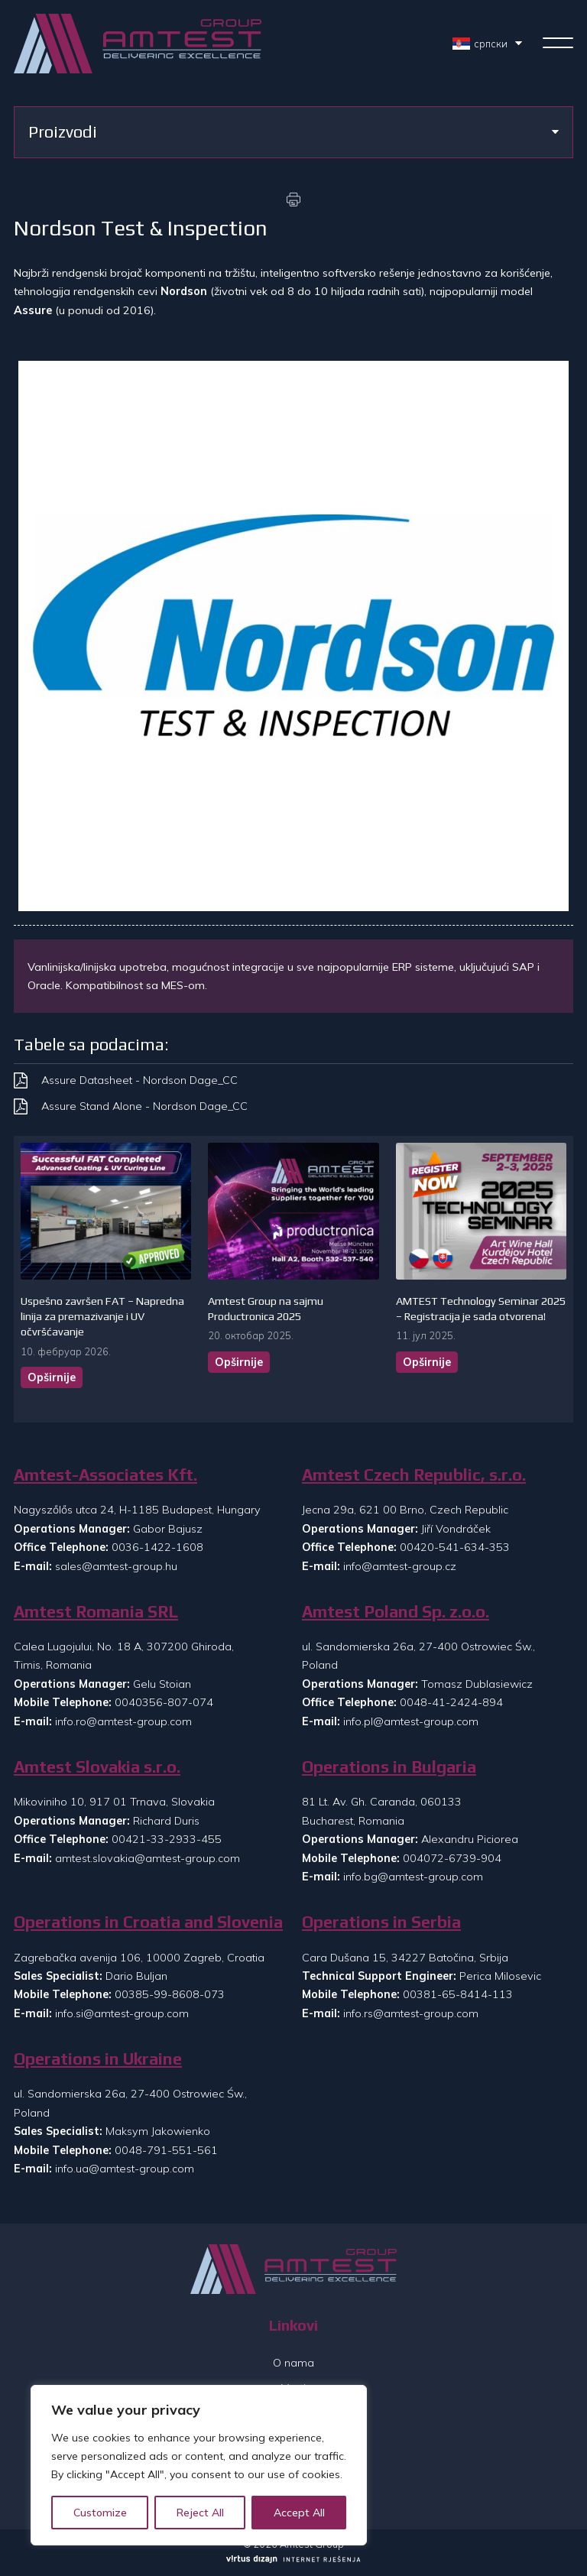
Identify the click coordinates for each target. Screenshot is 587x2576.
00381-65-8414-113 (458, 1994)
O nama (293, 2363)
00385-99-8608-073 (170, 1994)
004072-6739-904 (452, 1858)
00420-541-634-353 (455, 1547)
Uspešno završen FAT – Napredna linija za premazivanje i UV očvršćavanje (102, 1316)
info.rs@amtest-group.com (410, 2013)
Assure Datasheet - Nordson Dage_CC (139, 1080)
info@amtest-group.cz (399, 1566)
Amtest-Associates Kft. (105, 1474)
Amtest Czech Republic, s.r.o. (414, 1474)
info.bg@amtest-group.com (413, 1876)
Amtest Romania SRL (96, 1611)
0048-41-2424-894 (451, 1702)
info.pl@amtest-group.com (410, 1721)
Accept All (299, 2512)
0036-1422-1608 (157, 1547)
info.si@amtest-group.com (122, 2013)
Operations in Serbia (381, 1922)
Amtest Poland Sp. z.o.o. (395, 1611)
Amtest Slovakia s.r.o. (97, 1766)
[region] (199, 2465)
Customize (100, 2512)
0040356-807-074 (164, 1702)
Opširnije (52, 1377)
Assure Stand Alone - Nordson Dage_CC (144, 1106)
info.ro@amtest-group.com (123, 1721)
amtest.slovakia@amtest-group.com (147, 1858)
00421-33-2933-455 (167, 1839)
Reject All (200, 2512)
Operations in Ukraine (98, 2058)
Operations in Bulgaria (389, 1766)
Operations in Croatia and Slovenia (148, 1922)
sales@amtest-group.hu (116, 1566)
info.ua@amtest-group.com (124, 2168)
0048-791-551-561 (166, 2150)
